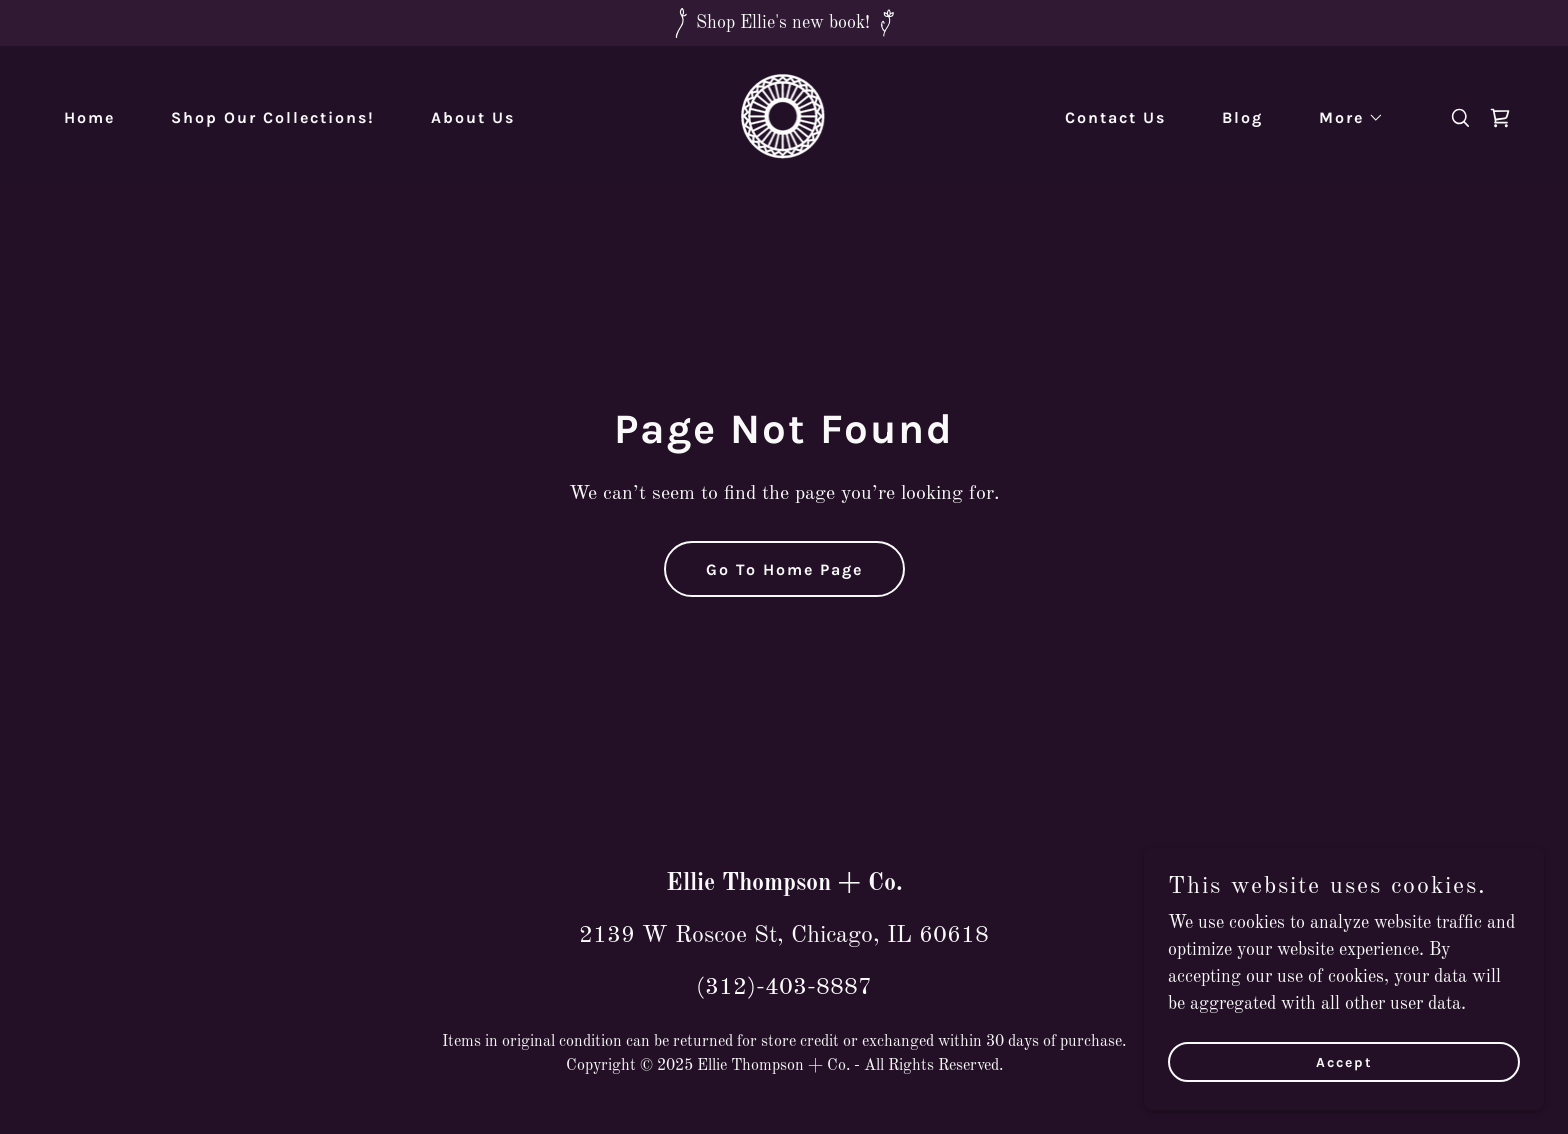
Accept (1344, 1062)
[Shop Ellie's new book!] (784, 23)
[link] (784, 117)
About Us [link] (473, 117)
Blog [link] (1242, 117)
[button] (1343, 118)
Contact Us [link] (1115, 117)
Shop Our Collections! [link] (273, 117)
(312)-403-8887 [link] (784, 988)
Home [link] (89, 117)
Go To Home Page (784, 569)
